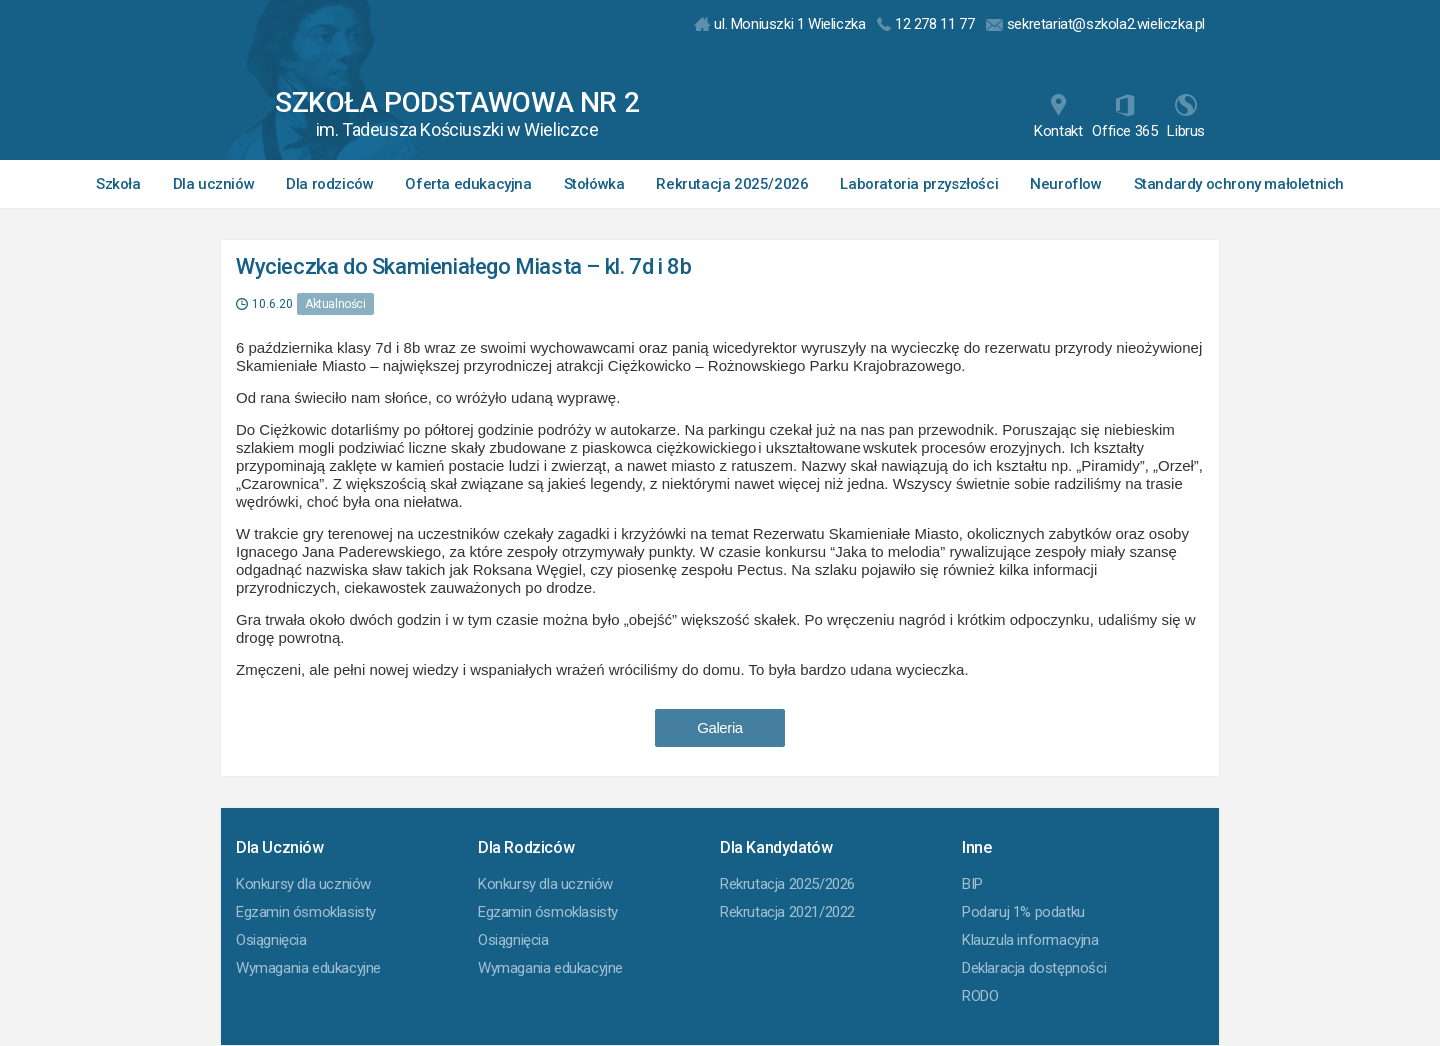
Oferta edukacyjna (468, 184)
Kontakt (1058, 117)
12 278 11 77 (925, 24)
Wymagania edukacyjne (308, 968)
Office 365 (1124, 117)
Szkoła (118, 184)
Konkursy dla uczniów (303, 884)
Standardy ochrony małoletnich (1239, 184)
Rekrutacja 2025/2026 (732, 184)
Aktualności (335, 304)
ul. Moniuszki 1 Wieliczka (780, 24)
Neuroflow (1065, 184)
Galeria (720, 727)
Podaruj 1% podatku (1023, 912)
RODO (980, 996)
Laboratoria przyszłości (919, 184)
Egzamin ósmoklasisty (306, 912)
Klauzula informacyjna (1030, 940)
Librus (1186, 117)
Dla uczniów (214, 184)
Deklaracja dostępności (1034, 968)
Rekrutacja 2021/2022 (787, 912)
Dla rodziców (329, 184)
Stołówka (594, 184)
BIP (972, 884)
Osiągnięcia (271, 940)
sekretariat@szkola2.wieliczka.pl (1095, 24)
